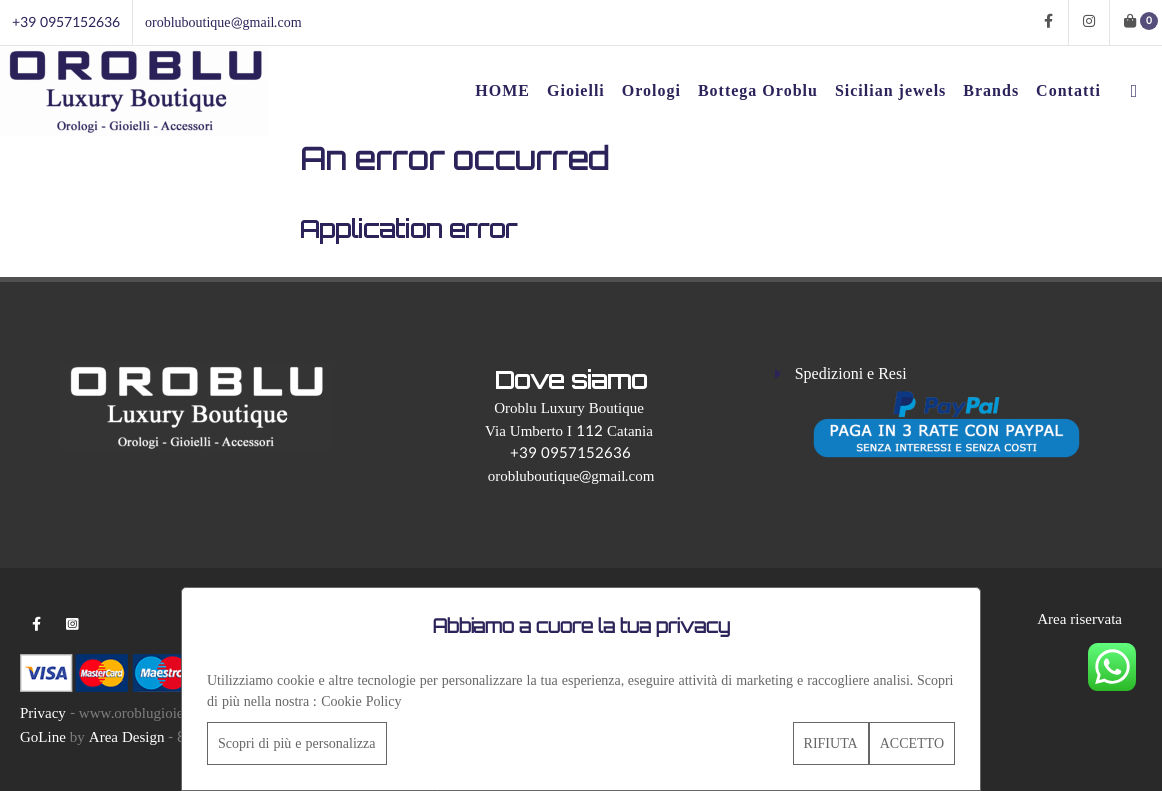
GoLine (43, 737)
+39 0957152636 (66, 22)
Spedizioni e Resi (851, 374)
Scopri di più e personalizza (297, 743)
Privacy (43, 713)
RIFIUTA (831, 743)
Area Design (127, 737)
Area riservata (1079, 619)
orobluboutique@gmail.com (223, 22)
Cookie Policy (361, 701)
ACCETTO (912, 743)
